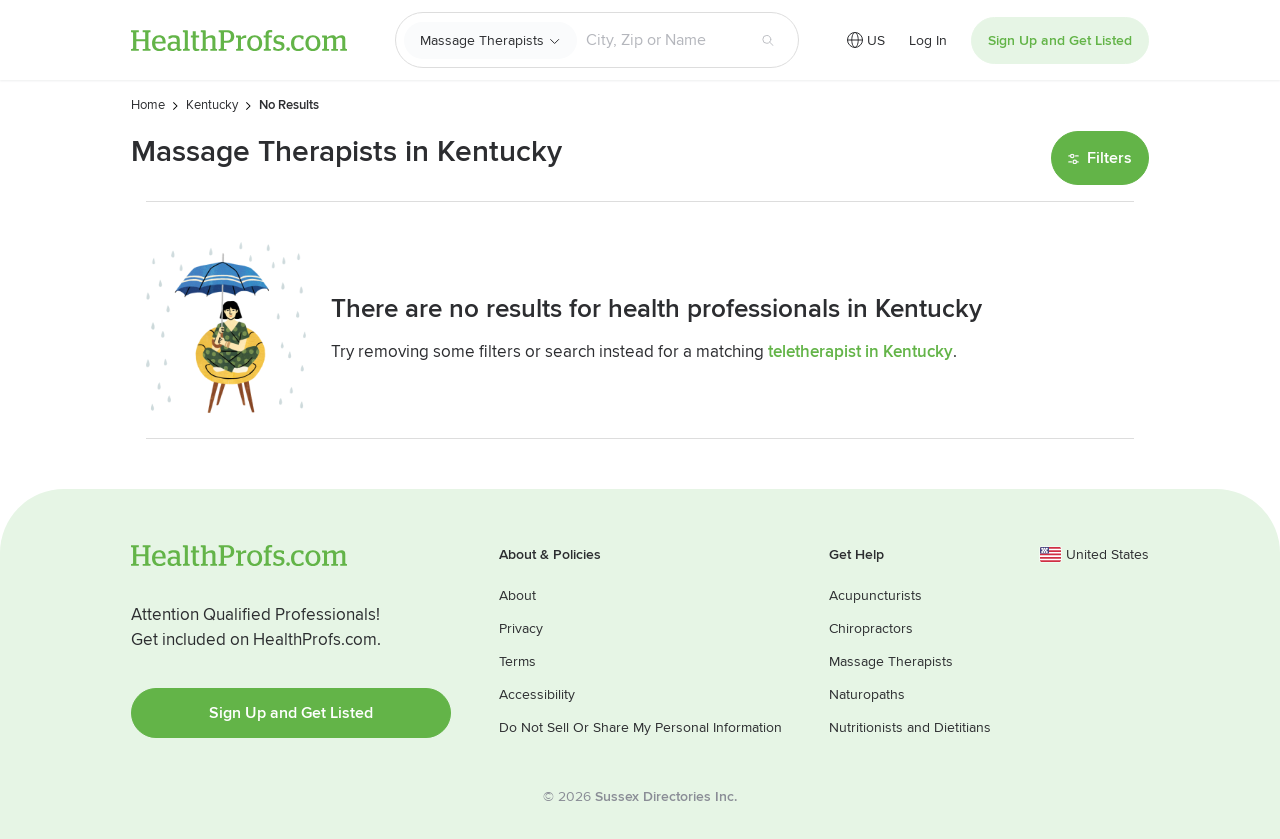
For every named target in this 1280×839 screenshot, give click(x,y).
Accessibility (537, 694)
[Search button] (768, 40)
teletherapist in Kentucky (860, 351)
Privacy (521, 628)
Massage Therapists (482, 40)
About (517, 595)
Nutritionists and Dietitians (910, 727)
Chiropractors (871, 628)
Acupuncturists (875, 595)
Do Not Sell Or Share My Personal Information (640, 727)
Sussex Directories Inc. (666, 796)
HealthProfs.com (239, 40)
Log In (928, 40)
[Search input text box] (661, 40)
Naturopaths (867, 694)
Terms (517, 661)
